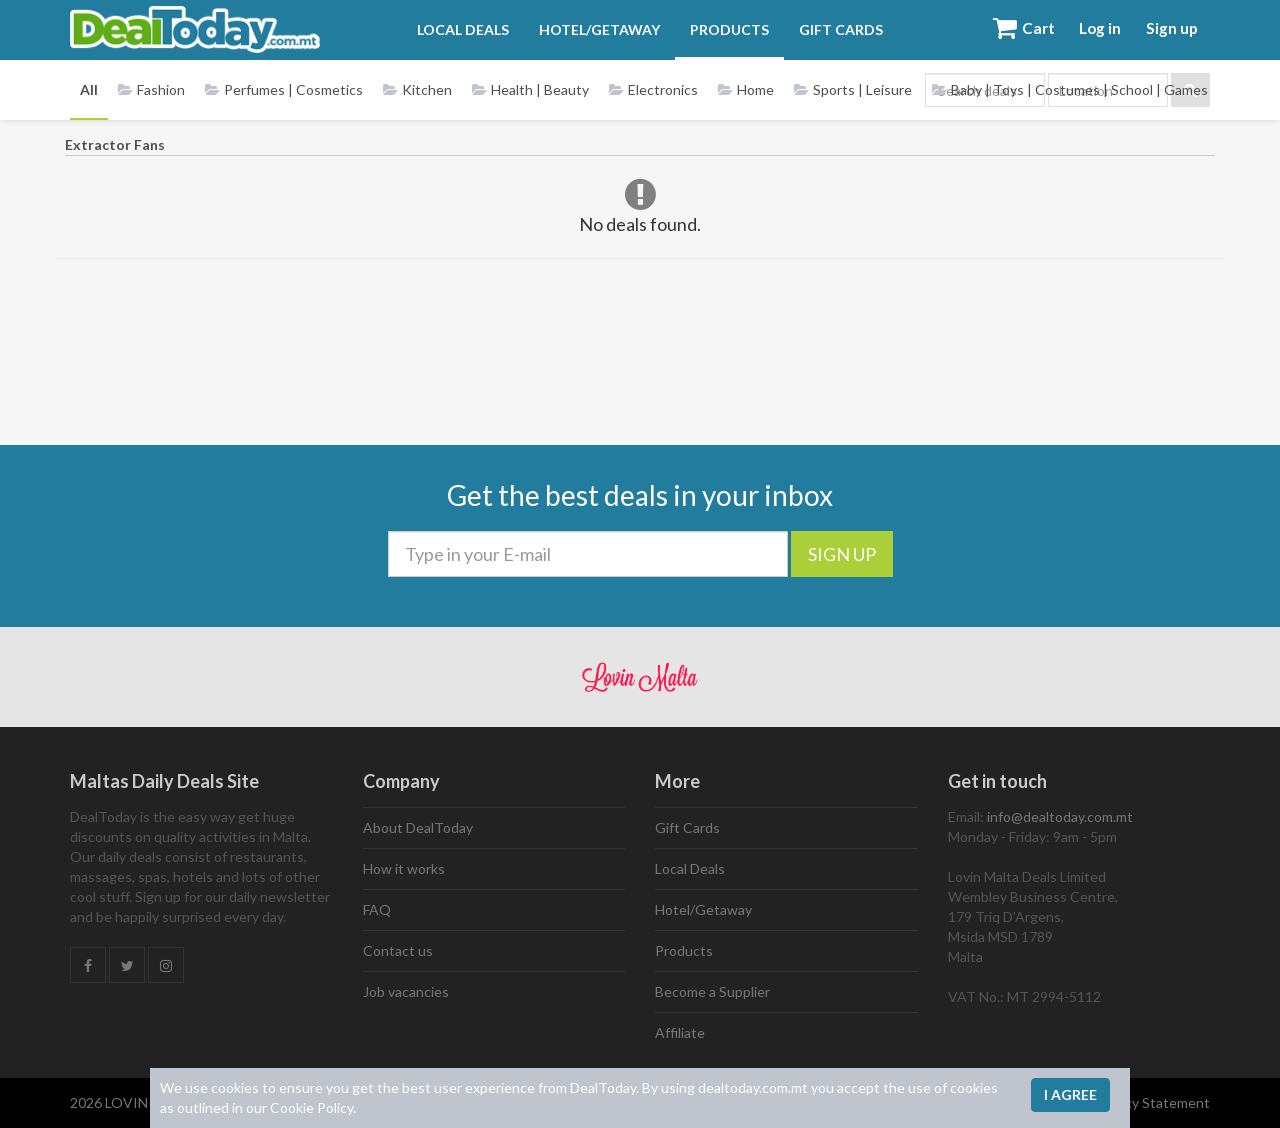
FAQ (377, 909)
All (89, 89)
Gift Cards (831, 29)
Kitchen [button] (417, 89)
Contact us (398, 950)
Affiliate (680, 1032)
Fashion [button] (151, 89)
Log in (1090, 29)
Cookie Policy (311, 1107)
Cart (1006, 30)
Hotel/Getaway (589, 29)
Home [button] (746, 89)
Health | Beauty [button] (530, 89)
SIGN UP (842, 554)
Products (719, 29)
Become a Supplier (712, 991)
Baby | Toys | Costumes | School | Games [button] (1070, 89)
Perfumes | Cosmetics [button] (284, 89)
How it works (404, 868)
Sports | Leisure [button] (853, 89)
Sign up (1168, 29)
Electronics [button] (653, 89)
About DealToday (418, 827)
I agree (1070, 1094)
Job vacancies (406, 991)
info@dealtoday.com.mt (1060, 816)
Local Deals (453, 29)
